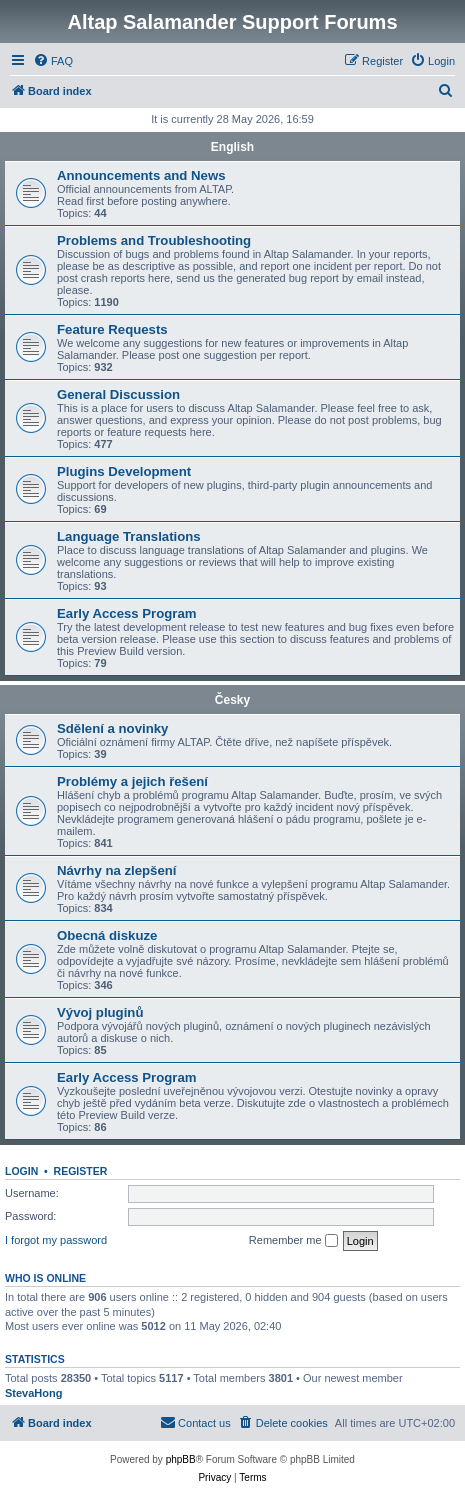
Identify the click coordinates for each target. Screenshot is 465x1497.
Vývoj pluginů (100, 1012)
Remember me (293, 1241)
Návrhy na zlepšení (116, 870)
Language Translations (129, 536)
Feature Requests (112, 329)
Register (81, 1171)
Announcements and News (141, 175)
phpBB (181, 1459)
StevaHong (33, 1393)
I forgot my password (56, 1240)
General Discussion (118, 394)
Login (21, 1171)
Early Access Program (127, 613)
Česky (232, 700)
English (232, 147)
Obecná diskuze (107, 935)
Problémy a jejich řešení (132, 781)
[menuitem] (53, 61)
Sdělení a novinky (112, 728)
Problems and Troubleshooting (154, 240)
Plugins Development (124, 471)
